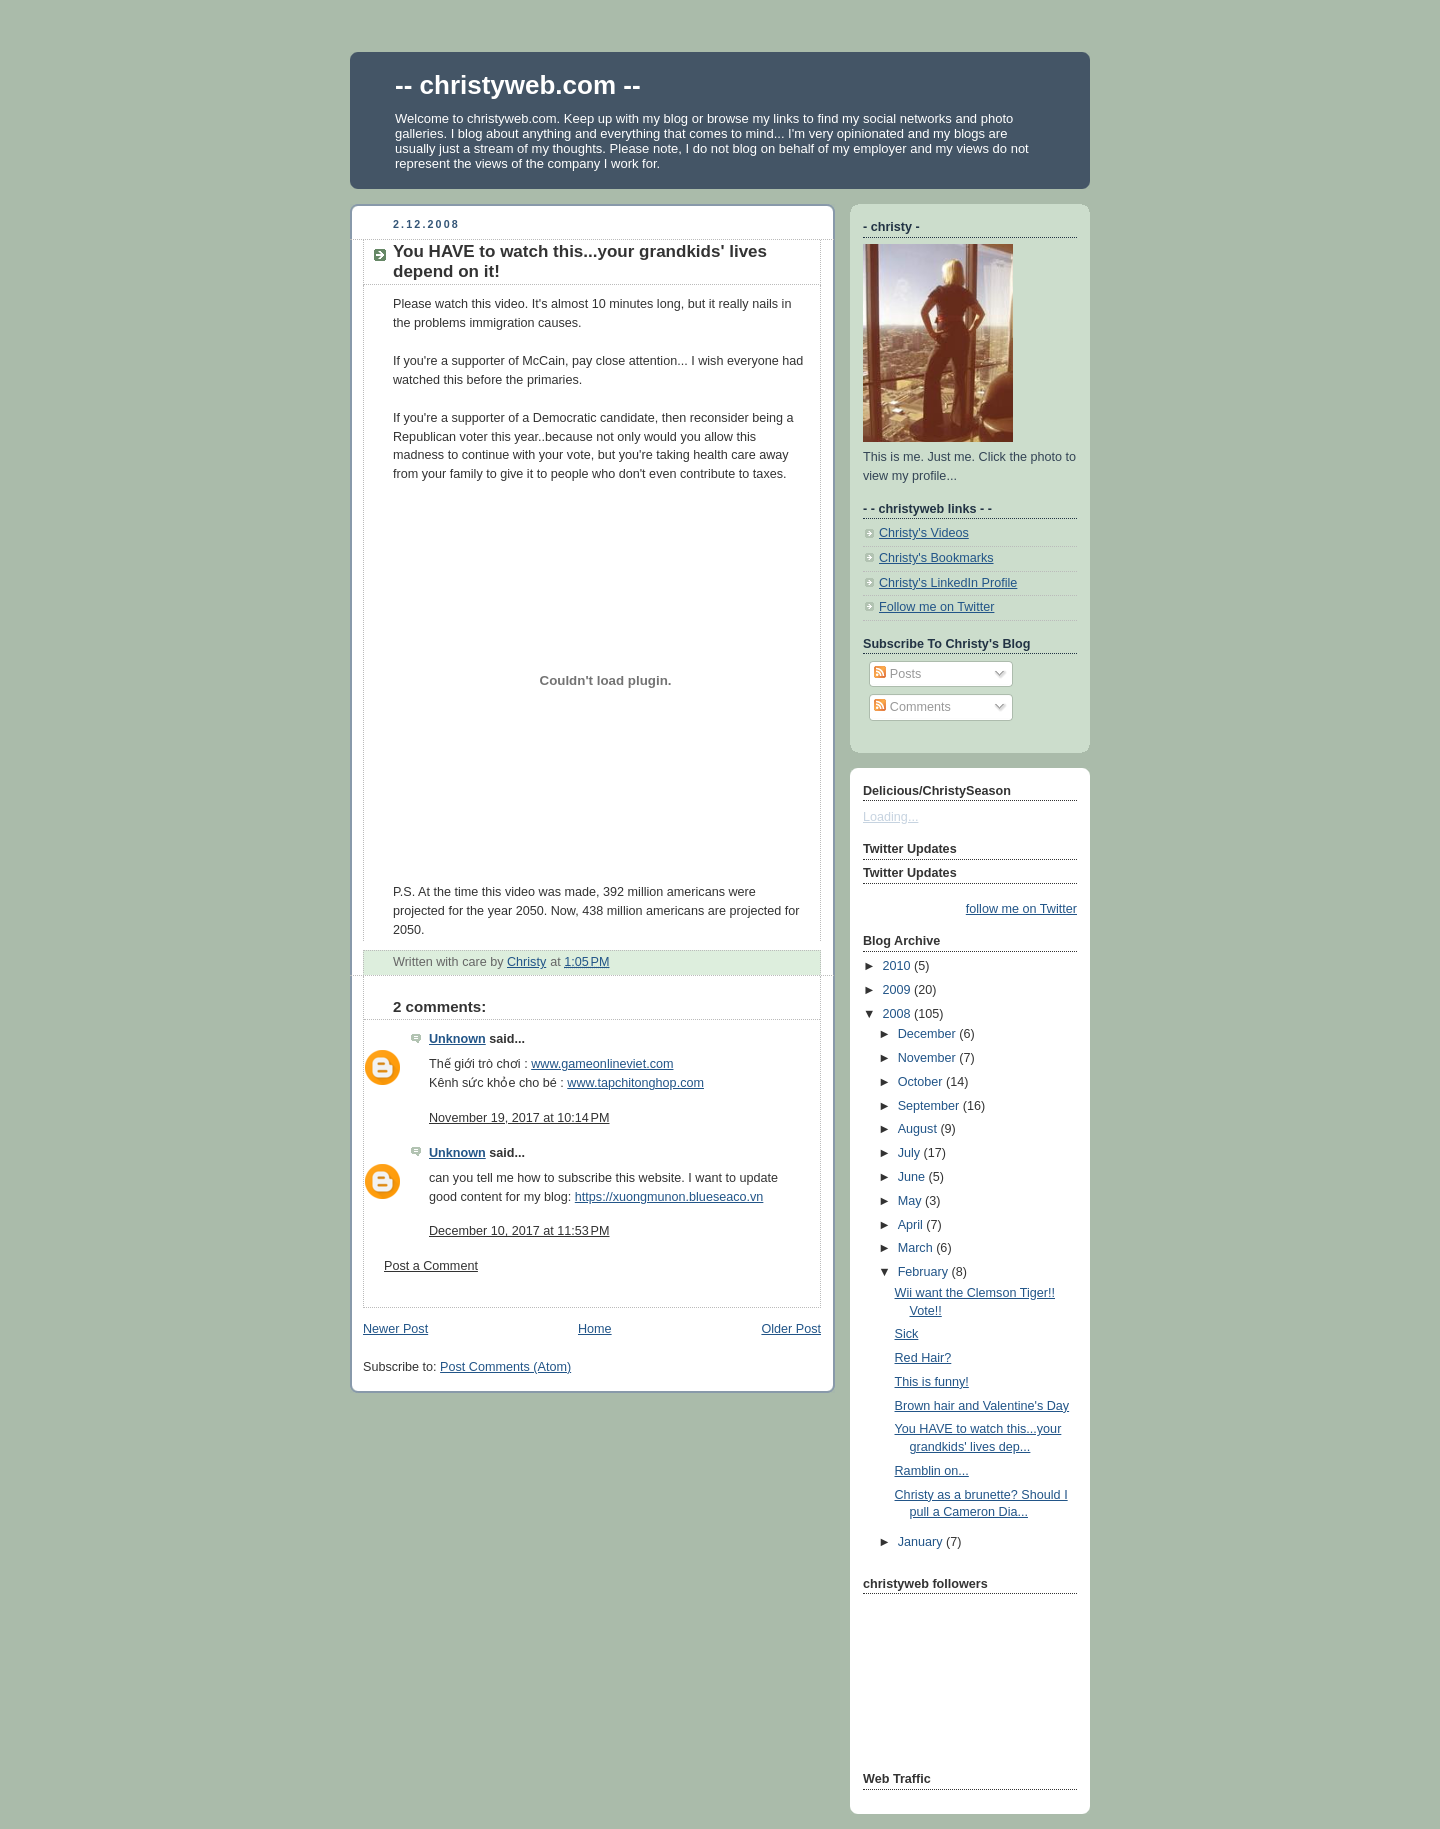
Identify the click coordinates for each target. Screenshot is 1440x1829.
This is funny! (932, 1382)
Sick (907, 1334)
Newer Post (395, 1329)
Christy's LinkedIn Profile (948, 583)
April (912, 1225)
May (911, 1201)
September (930, 1106)
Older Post (791, 1329)
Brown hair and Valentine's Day (982, 1406)
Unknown (457, 1039)
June (913, 1177)
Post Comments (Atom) (505, 1367)
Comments (912, 707)
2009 (899, 990)
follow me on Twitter (1021, 909)
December (929, 1034)
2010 (899, 966)
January (922, 1542)
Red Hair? (923, 1358)
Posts (897, 674)
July (911, 1153)
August (919, 1129)
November (929, 1058)
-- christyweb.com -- (518, 85)
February (925, 1272)
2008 (899, 1014)
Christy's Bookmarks (936, 558)
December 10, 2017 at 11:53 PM (519, 1231)
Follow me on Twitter (936, 607)
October (922, 1082)
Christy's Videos (924, 533)
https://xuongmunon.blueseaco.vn (669, 1197)
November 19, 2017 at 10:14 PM (519, 1118)
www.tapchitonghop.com (635, 1083)
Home (595, 1329)
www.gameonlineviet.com (602, 1064)
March (917, 1248)
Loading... (890, 817)
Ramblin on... (932, 1471)
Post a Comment (431, 1266)
